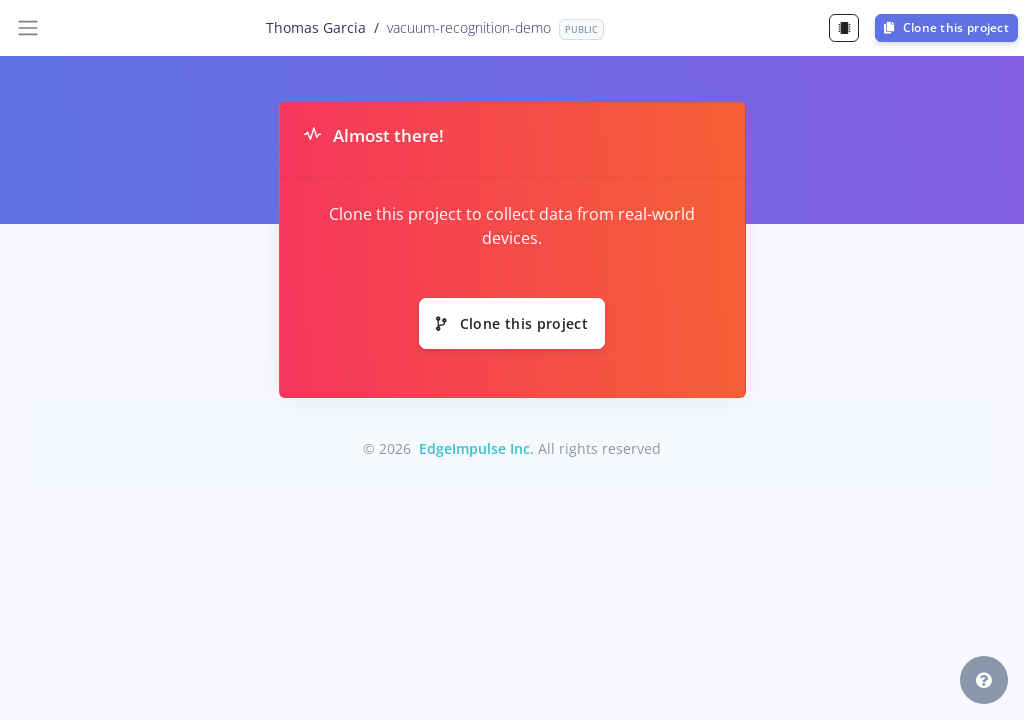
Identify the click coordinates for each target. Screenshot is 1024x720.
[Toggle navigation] (28, 28)
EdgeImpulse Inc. (476, 448)
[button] (984, 680)
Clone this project (946, 27)
